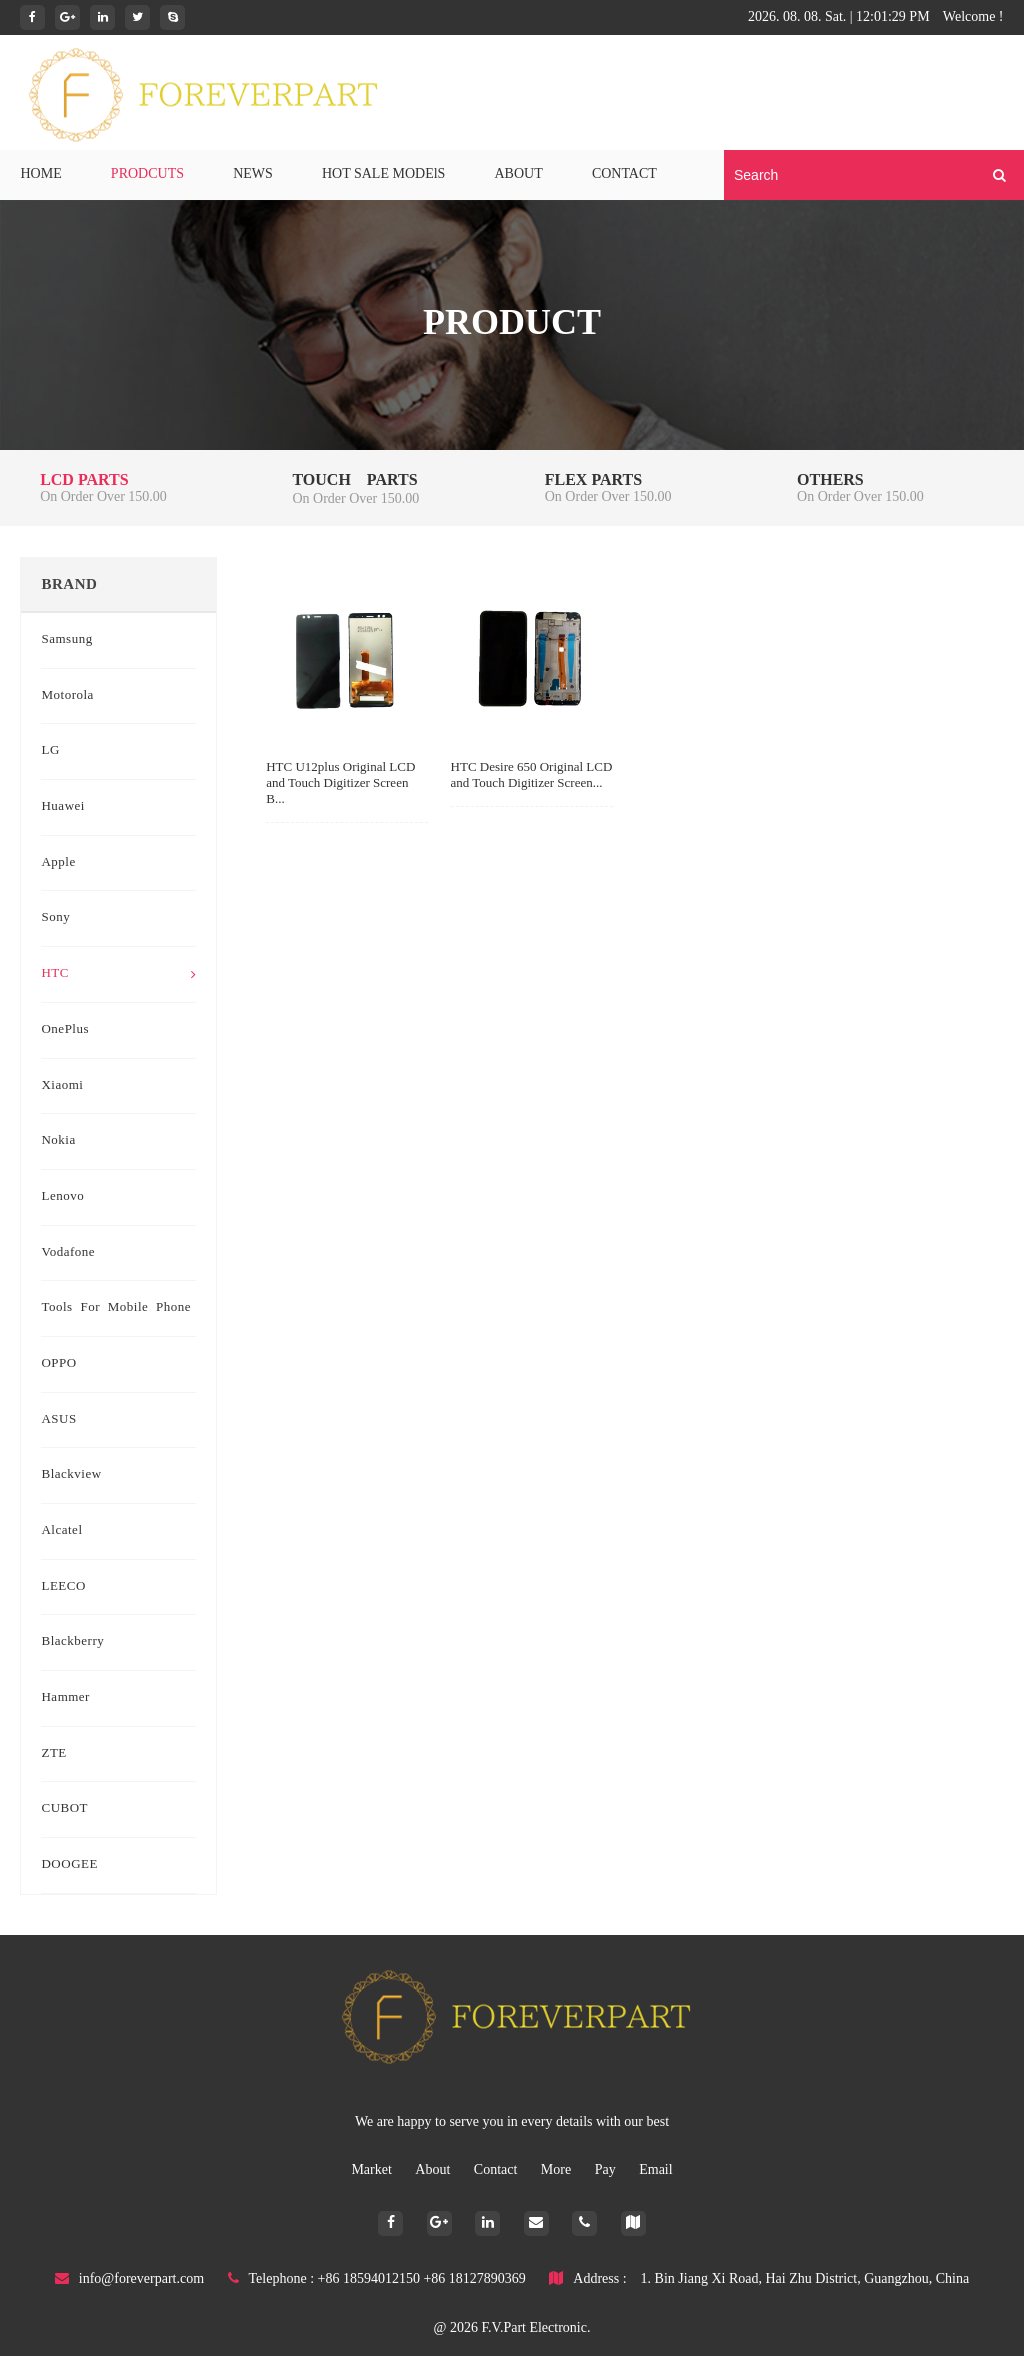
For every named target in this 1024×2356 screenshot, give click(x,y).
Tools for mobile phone (116, 1308)
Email (655, 2170)
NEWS (253, 174)
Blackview (71, 1475)
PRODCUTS (147, 174)
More (558, 2170)
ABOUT (519, 174)
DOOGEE (69, 1865)
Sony (55, 918)
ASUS (58, 1420)
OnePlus (65, 1030)
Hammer (65, 1698)
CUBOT (64, 1809)
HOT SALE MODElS (383, 174)
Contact (497, 2170)
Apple (58, 863)
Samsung (66, 640)
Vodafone (68, 1253)
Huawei (62, 807)
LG (50, 751)
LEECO (63, 1587)
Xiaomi (62, 1086)
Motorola (67, 696)
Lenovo (62, 1197)
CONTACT (624, 174)
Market (373, 2170)
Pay (607, 2170)
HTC (118, 974)
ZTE (53, 1754)
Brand (69, 585)
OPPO (58, 1364)
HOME (40, 174)
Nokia (58, 1141)
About (434, 2170)
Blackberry (72, 1642)
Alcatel (61, 1531)
